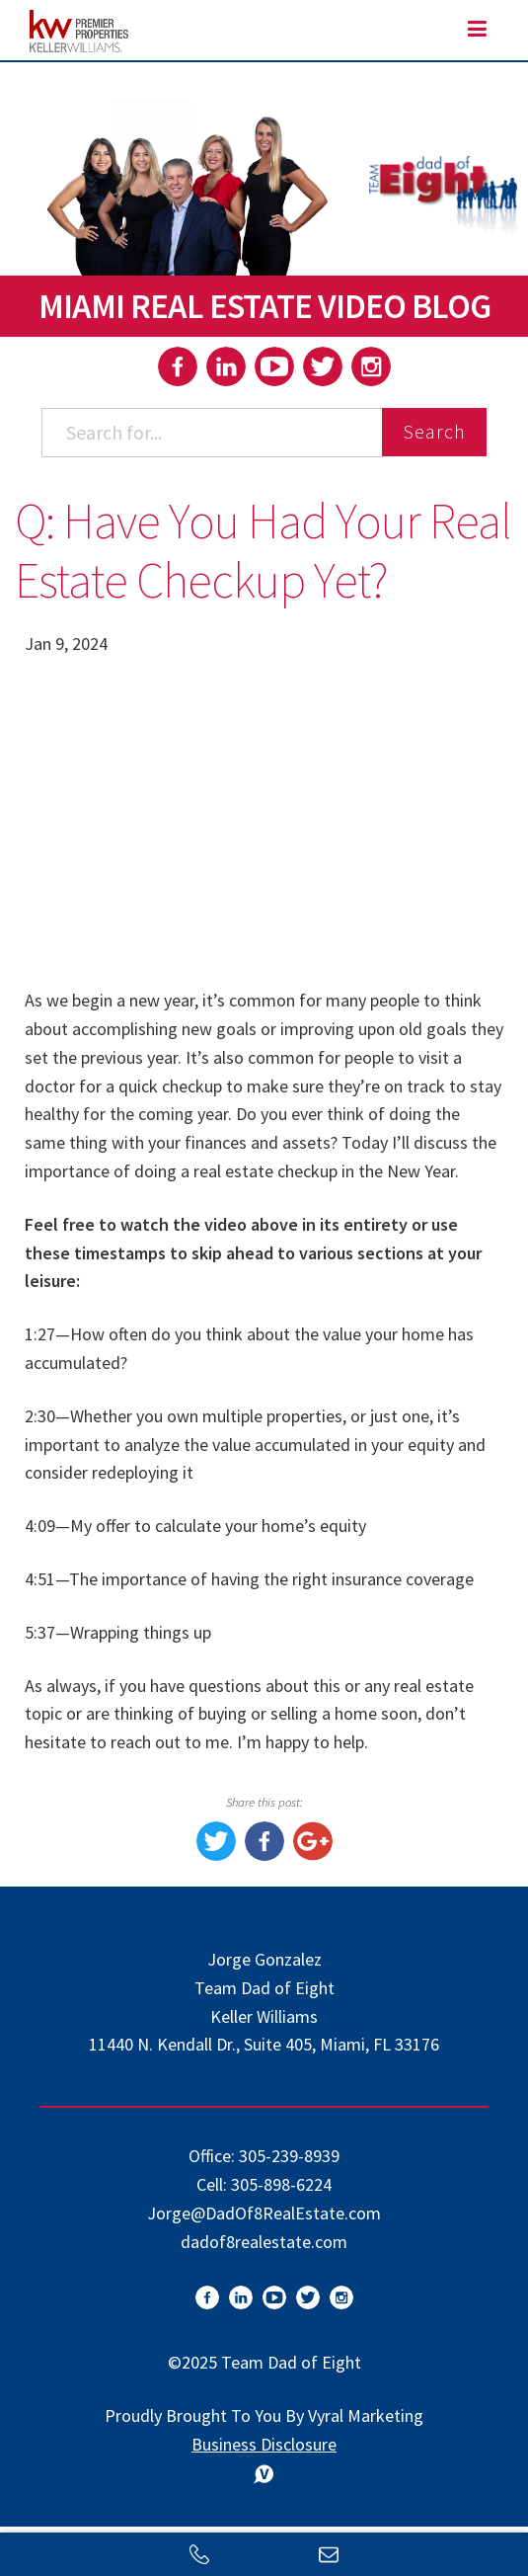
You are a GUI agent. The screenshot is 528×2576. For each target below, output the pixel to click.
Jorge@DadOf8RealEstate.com (264, 2213)
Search (434, 431)
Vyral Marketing (365, 2415)
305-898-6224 (281, 2184)
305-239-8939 (289, 2155)
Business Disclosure (264, 2444)
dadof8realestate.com (264, 2241)
